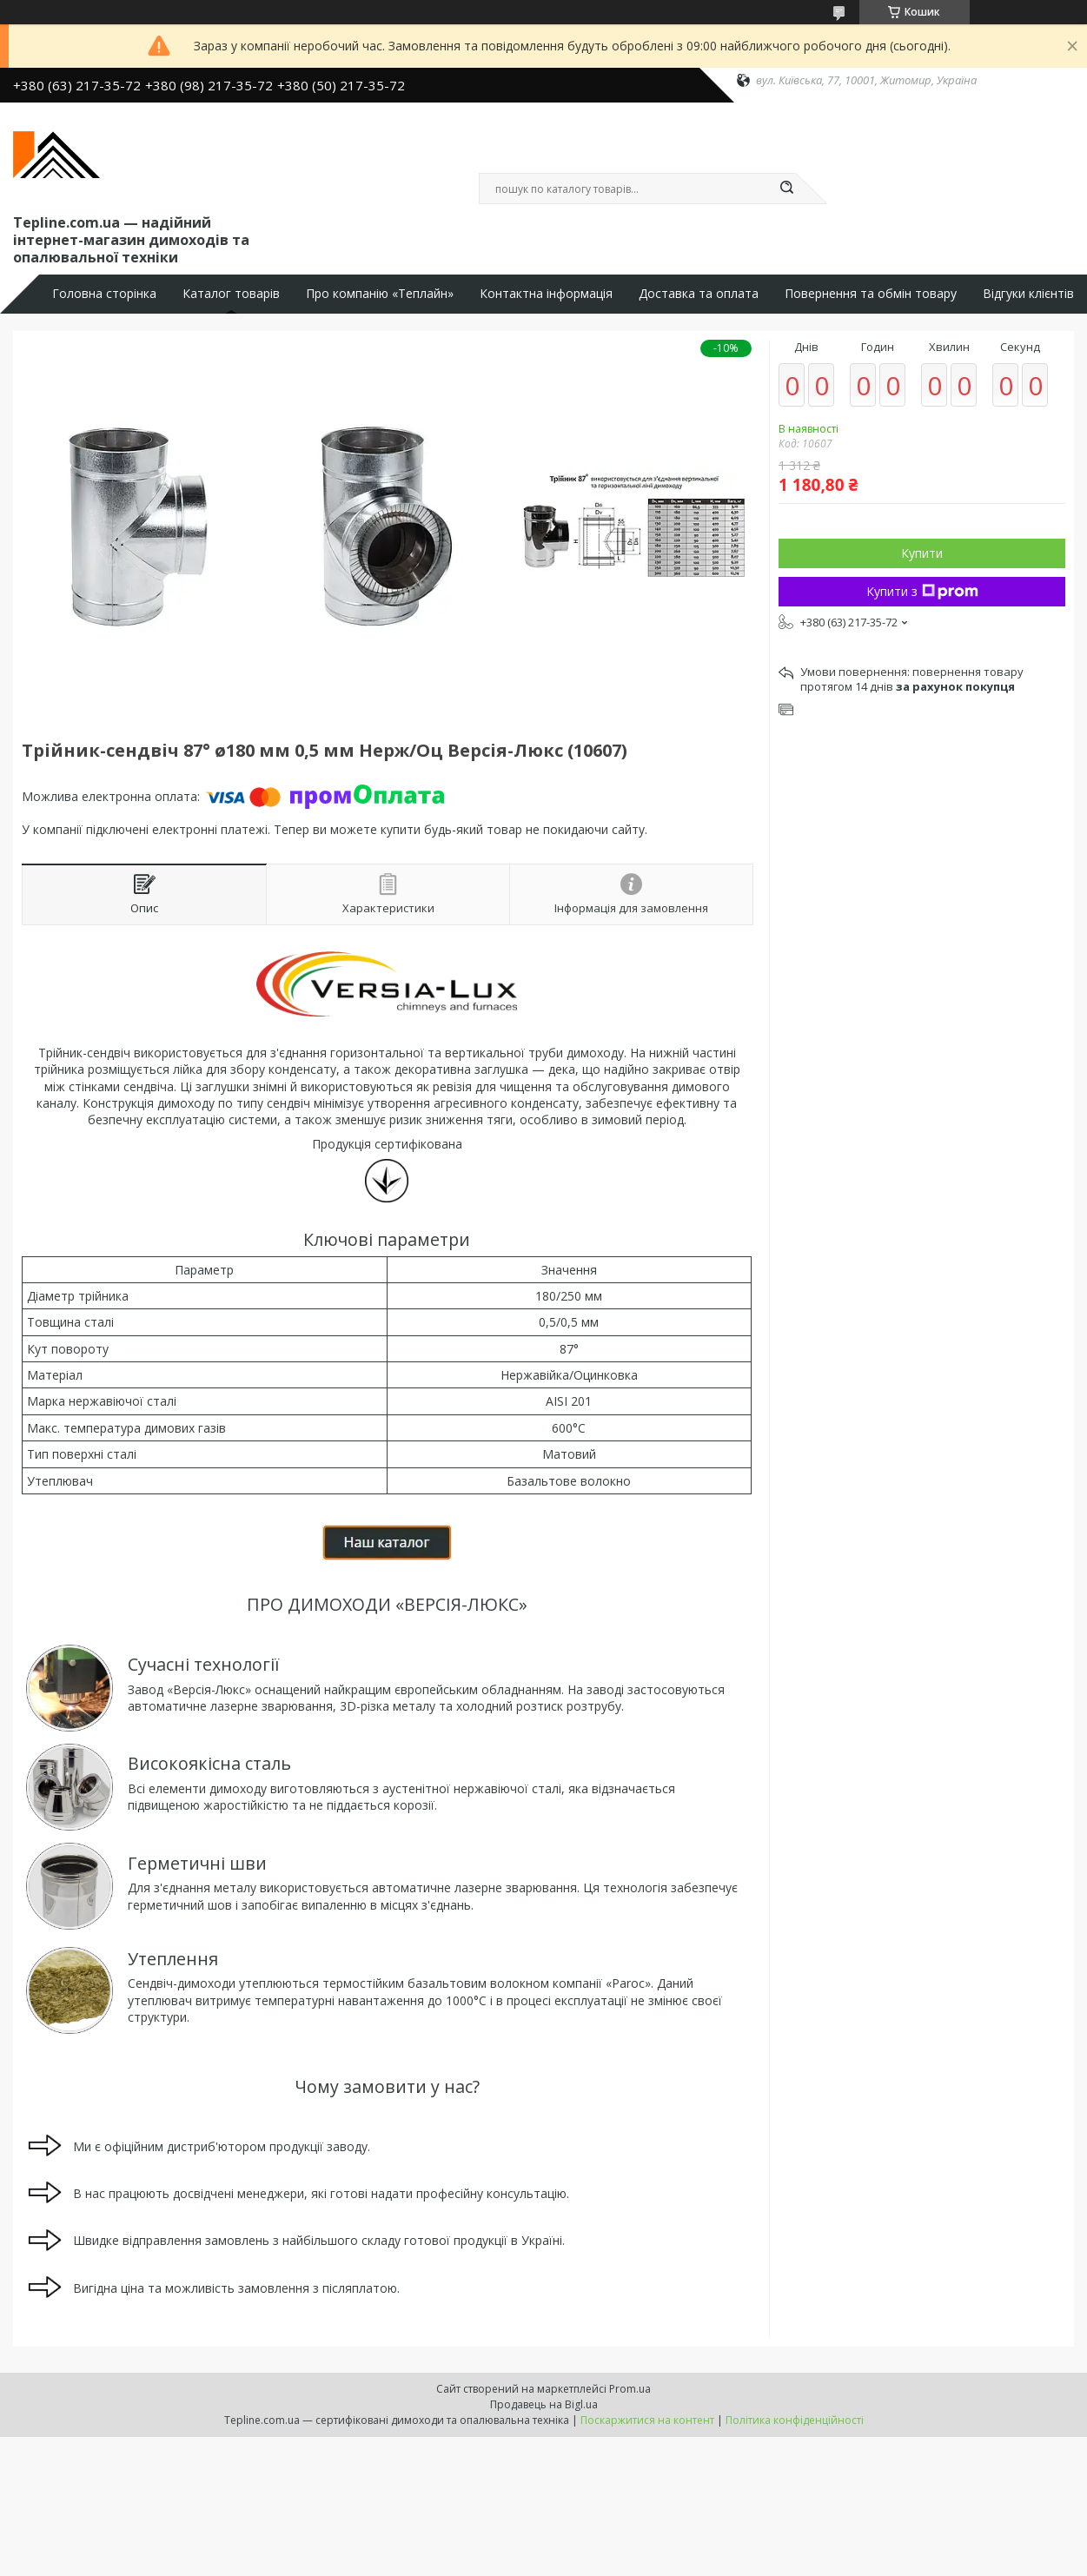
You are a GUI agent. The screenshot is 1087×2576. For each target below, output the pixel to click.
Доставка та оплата (699, 294)
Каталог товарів (231, 294)
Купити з (922, 591)
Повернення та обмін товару (871, 294)
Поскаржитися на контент (647, 2420)
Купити (922, 553)
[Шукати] (787, 188)
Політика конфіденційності (795, 2420)
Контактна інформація (546, 294)
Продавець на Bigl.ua (544, 2404)
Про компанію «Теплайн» (380, 294)
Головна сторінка (104, 294)
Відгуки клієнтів (1028, 294)
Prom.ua (630, 2388)
